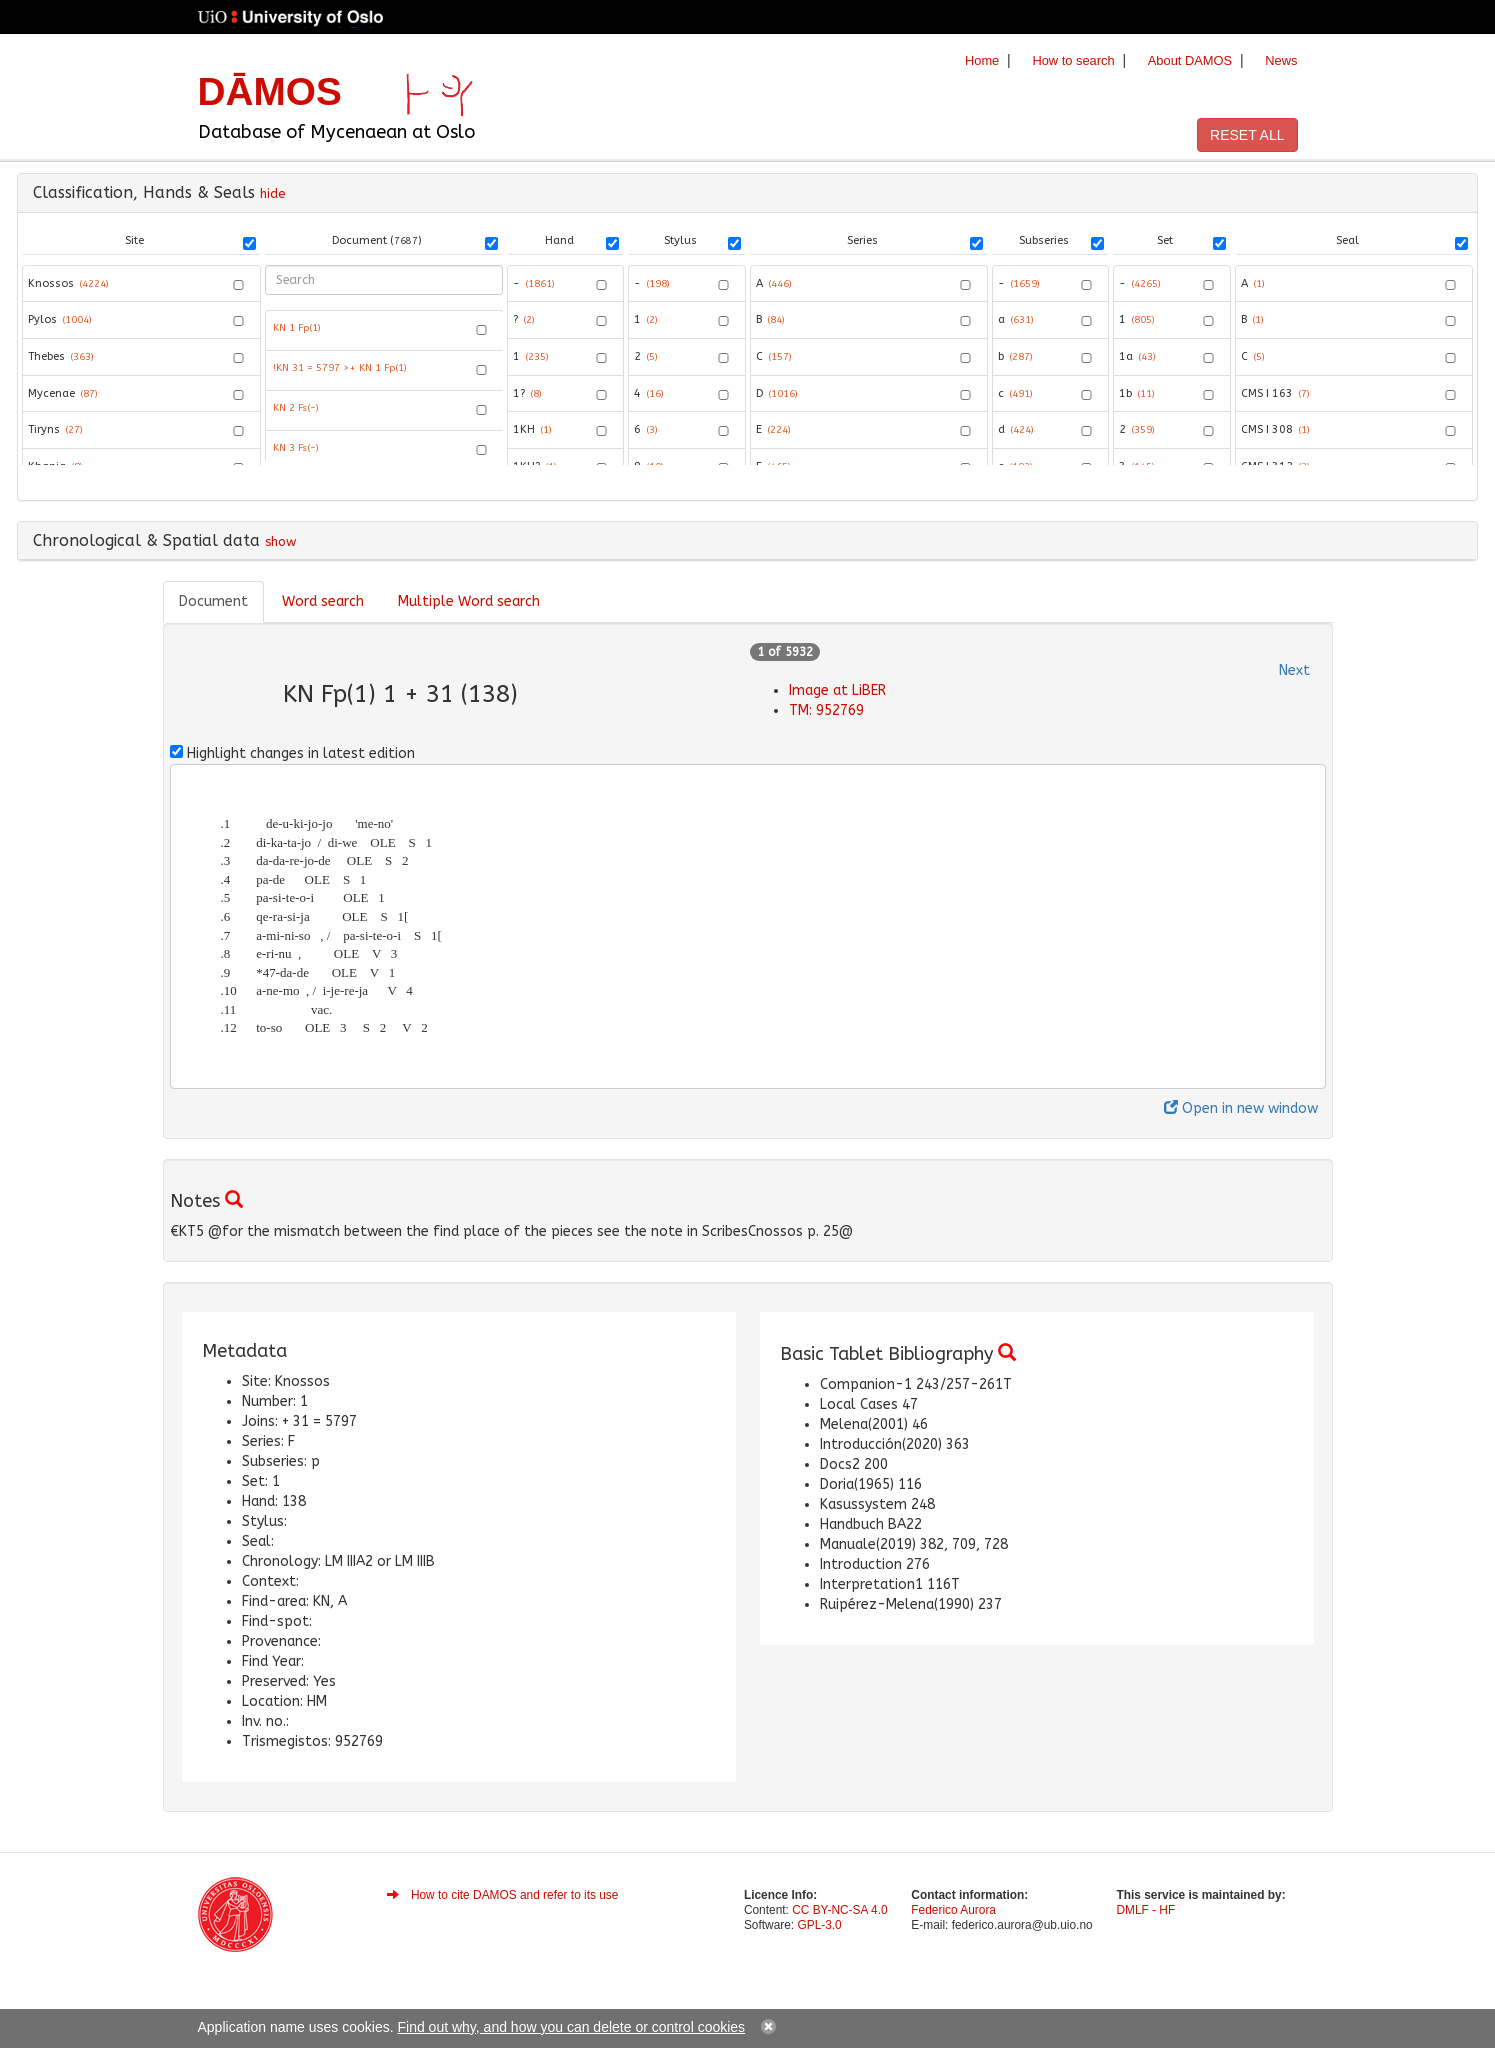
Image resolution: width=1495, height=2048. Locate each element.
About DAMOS (1190, 60)
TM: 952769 (826, 710)
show (280, 541)
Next (1294, 670)
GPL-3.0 (819, 1925)
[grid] (384, 385)
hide (273, 193)
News (1281, 60)
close (768, 2026)
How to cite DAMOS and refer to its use (515, 1895)
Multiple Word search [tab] (469, 601)
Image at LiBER (837, 690)
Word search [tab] (323, 601)
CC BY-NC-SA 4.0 (839, 1910)
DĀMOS (270, 91)
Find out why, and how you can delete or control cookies (572, 2027)
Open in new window (1241, 1108)
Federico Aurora (953, 1910)
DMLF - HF (1145, 1910)
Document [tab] (213, 601)
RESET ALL (1247, 135)
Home (982, 60)
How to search (1073, 60)
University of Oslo (295, 19)
